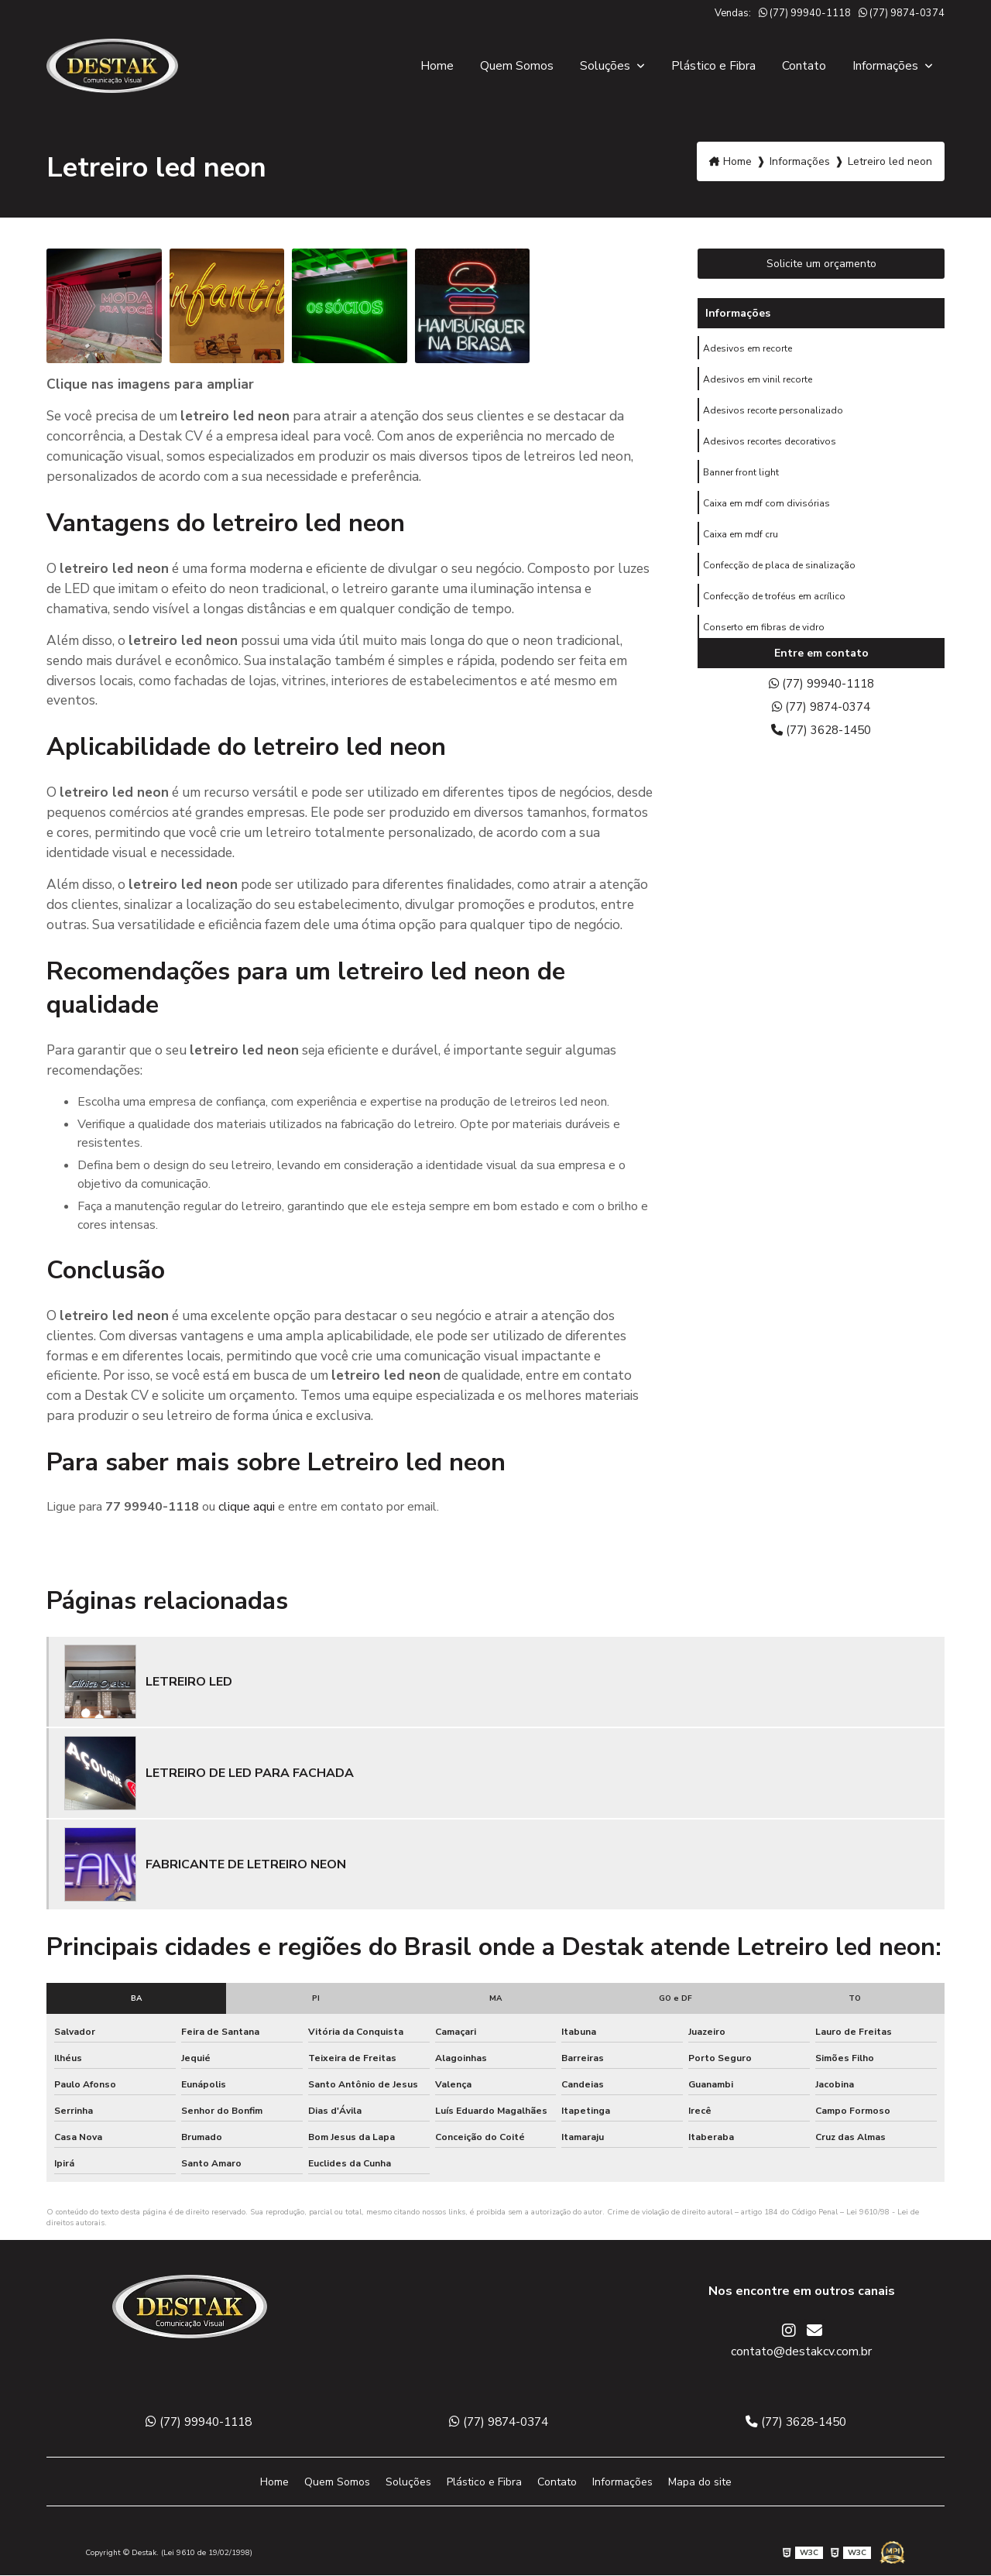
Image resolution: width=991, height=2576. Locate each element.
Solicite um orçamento (821, 263)
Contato (804, 65)
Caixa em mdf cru (740, 544)
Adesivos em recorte (747, 349)
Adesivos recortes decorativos (769, 447)
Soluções (606, 65)
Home (437, 65)
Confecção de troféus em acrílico (774, 609)
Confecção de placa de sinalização (779, 577)
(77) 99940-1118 (805, 13)
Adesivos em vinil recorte (757, 382)
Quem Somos (517, 65)
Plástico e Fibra (713, 65)
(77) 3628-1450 (821, 734)
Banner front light (741, 479)
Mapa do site (700, 2482)
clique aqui (246, 1506)
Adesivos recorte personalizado (773, 414)
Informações (886, 65)
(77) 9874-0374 (902, 13)
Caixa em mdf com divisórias (766, 512)
